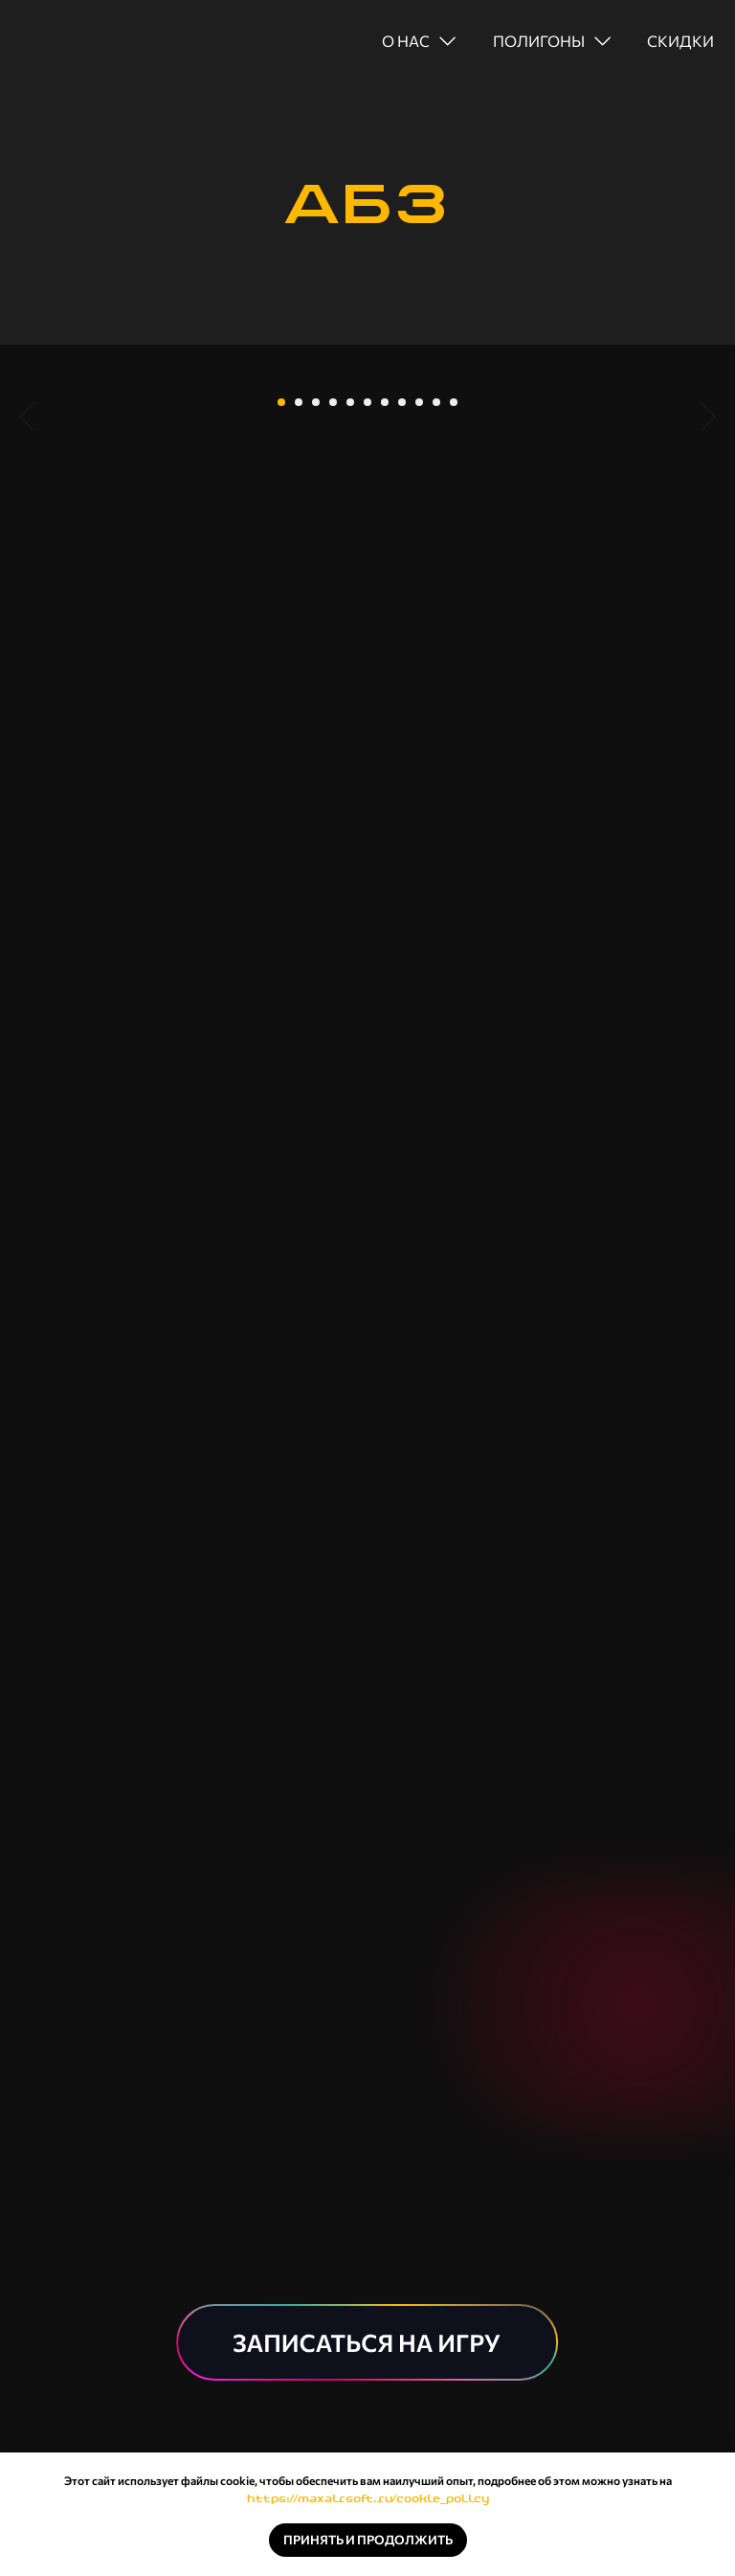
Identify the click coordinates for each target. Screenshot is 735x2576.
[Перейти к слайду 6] (367, 675)
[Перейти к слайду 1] (281, 675)
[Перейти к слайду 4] (333, 675)
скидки (680, 41)
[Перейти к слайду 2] (298, 675)
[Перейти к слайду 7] (385, 675)
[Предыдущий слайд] (27, 509)
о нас (406, 41)
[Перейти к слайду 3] (316, 675)
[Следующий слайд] (708, 509)
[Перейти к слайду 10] (436, 675)
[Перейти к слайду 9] (419, 675)
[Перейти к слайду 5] (350, 675)
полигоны (539, 41)
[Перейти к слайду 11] (453, 675)
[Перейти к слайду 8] (402, 675)
